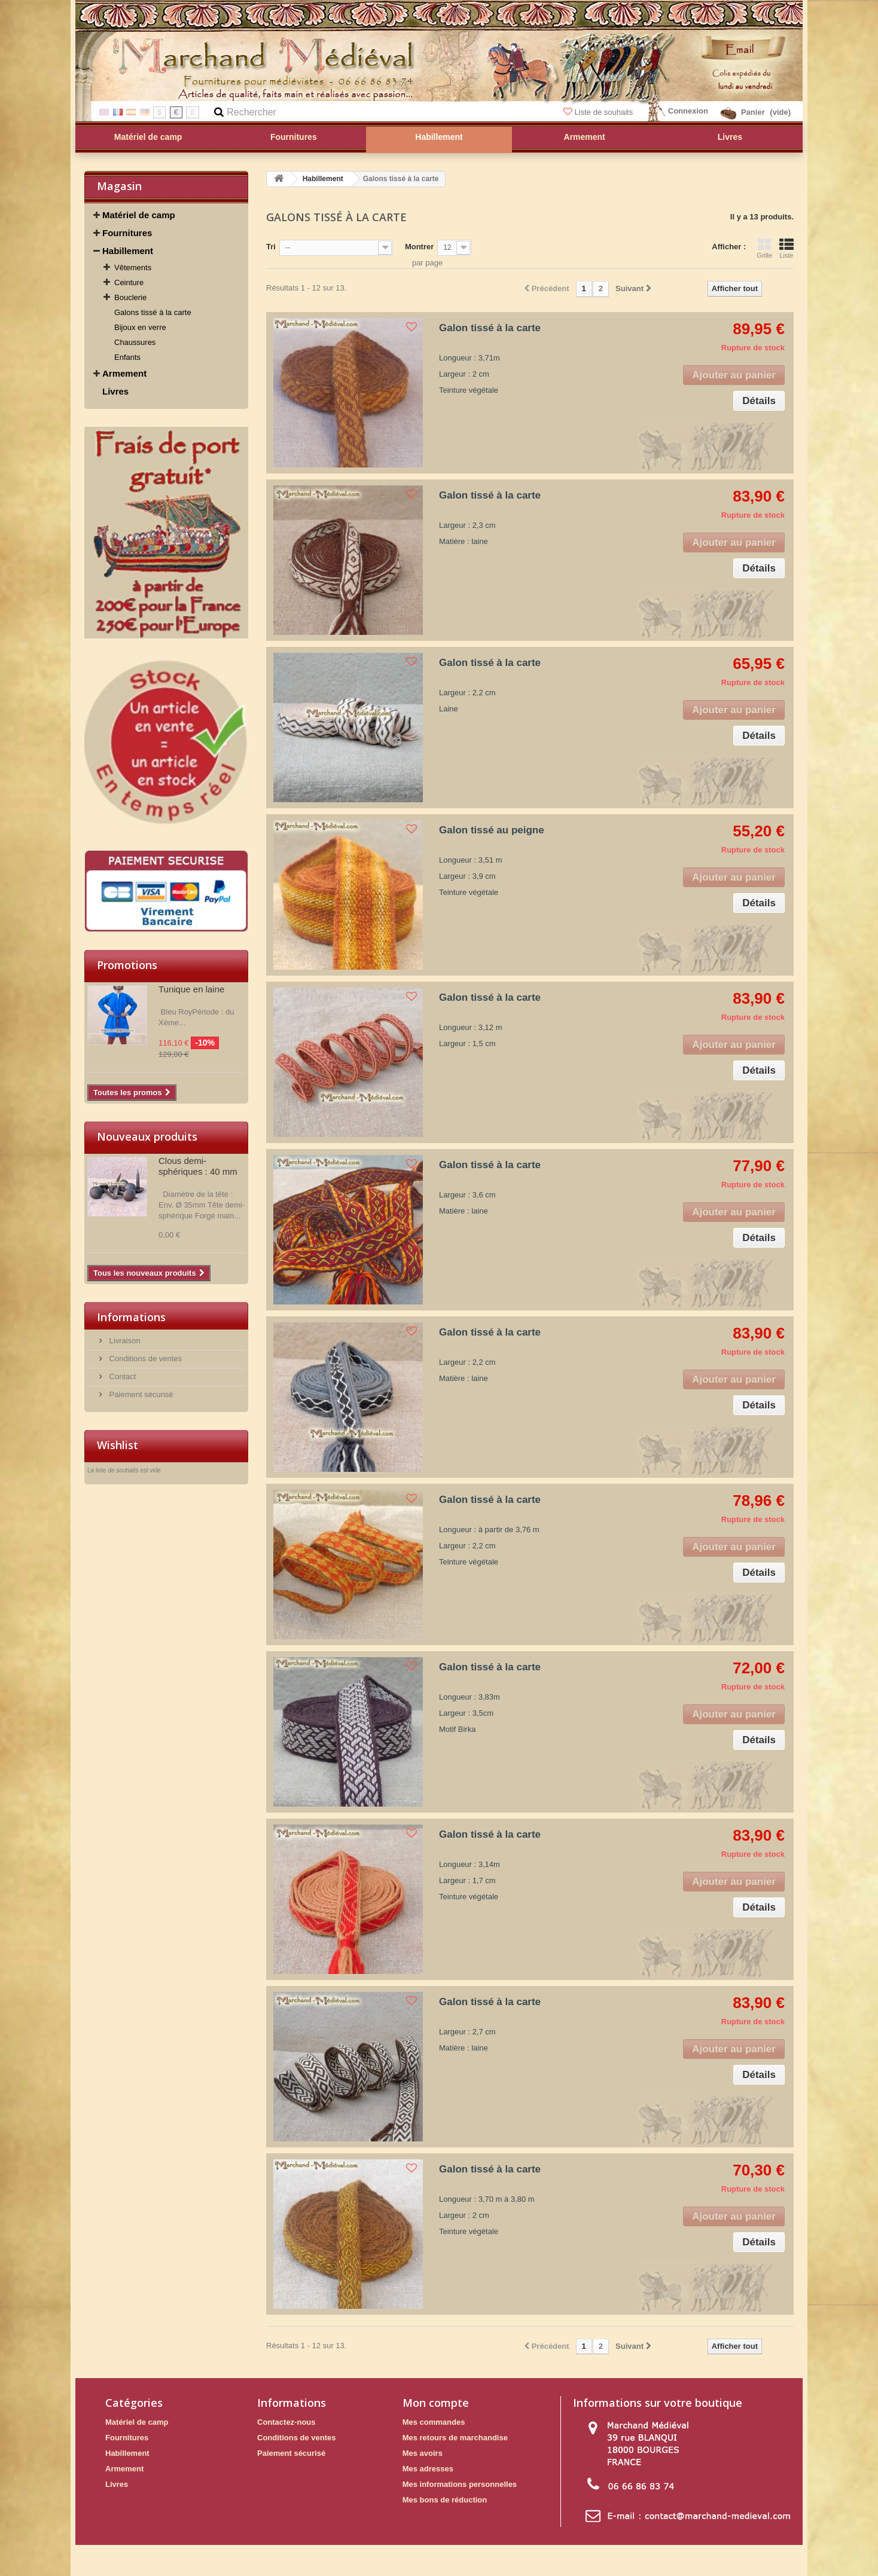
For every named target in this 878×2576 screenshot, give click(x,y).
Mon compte (436, 2402)
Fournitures (127, 233)
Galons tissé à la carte (152, 312)
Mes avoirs (423, 2453)
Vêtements (132, 267)
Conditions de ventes (144, 1358)
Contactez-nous (286, 2422)
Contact (121, 1376)
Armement (124, 373)
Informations (131, 1317)
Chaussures (135, 342)
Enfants (127, 357)
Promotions (127, 965)
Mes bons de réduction (445, 2499)
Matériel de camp (138, 215)
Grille (764, 248)
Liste (786, 248)
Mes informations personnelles (460, 2484)
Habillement (127, 251)
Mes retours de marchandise (455, 2437)
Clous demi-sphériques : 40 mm (197, 1166)
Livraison (124, 1340)
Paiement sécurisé (140, 1394)
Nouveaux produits (147, 1136)
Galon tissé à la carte (490, 328)
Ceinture (129, 282)
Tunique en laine (191, 989)
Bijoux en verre (140, 327)
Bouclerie (130, 297)
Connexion (688, 110)
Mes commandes (434, 2422)
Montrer (419, 246)
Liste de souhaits (599, 112)
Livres (115, 391)
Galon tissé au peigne (491, 830)
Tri (271, 246)
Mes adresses (428, 2468)
